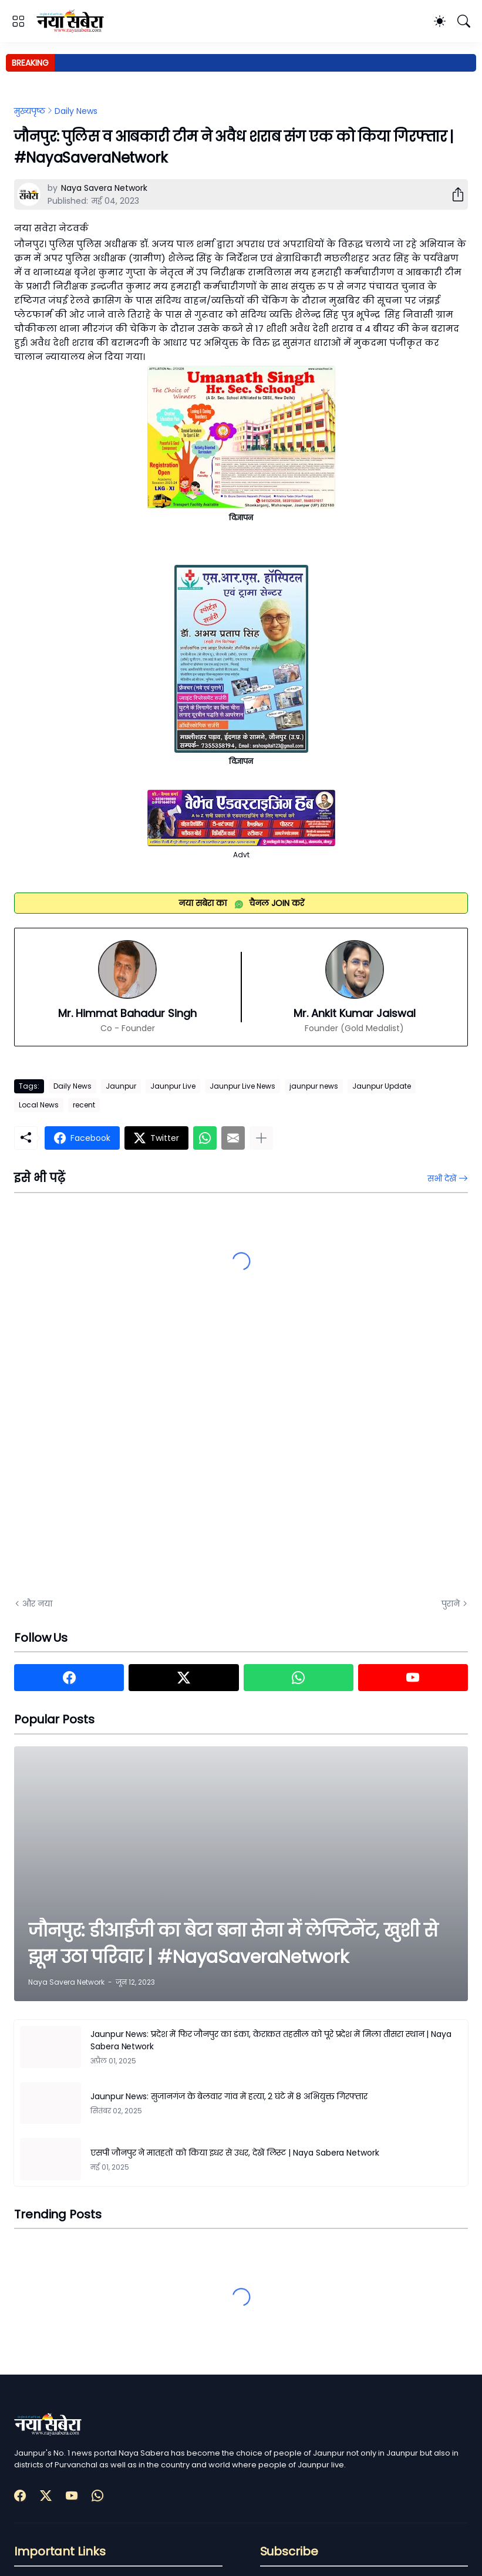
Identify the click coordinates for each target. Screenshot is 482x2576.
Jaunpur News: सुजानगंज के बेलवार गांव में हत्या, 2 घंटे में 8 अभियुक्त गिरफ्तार (229, 2096)
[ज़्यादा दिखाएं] (261, 1138)
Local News (39, 1105)
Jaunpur (121, 1086)
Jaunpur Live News (242, 1086)
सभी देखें (441, 1178)
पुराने (450, 1603)
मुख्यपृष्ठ (29, 111)
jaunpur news (313, 1086)
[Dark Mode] (440, 21)
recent (84, 1105)
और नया (37, 1603)
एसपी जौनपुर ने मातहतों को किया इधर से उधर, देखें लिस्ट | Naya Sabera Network (234, 2153)
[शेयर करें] (453, 194)
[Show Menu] (18, 21)
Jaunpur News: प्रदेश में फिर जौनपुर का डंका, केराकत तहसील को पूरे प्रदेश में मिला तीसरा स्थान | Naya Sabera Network (270, 2040)
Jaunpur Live (173, 1086)
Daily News (76, 111)
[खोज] (464, 21)
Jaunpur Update (381, 1086)
